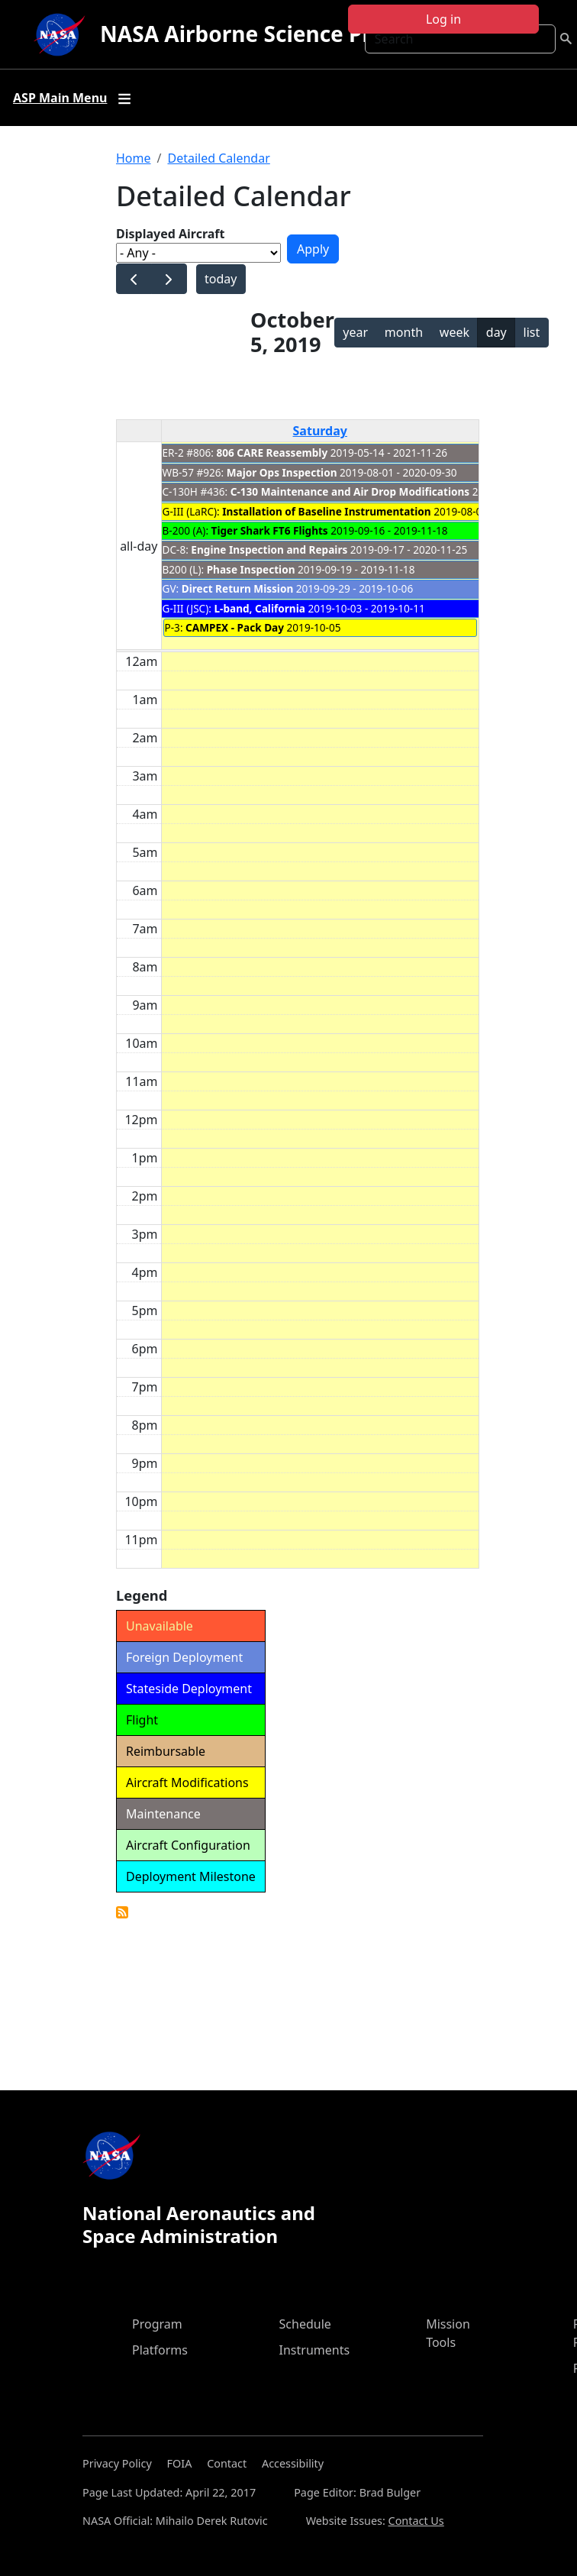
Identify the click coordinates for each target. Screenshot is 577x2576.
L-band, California (259, 608)
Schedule (305, 2324)
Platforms (160, 2350)
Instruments (314, 2350)
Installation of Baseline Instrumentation (326, 511)
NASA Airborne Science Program (270, 33)
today (221, 278)
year (355, 332)
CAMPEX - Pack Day (234, 627)
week (454, 332)
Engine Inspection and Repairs (269, 549)
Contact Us (416, 2520)
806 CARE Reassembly (272, 452)
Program (157, 2324)
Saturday (320, 430)
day (496, 332)
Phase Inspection (251, 569)
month (404, 332)
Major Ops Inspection (282, 472)
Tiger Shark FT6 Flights (269, 530)
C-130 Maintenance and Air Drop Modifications (349, 491)
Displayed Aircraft (170, 233)
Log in (443, 19)
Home (133, 158)
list (532, 332)
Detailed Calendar (218, 158)
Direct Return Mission (239, 588)
